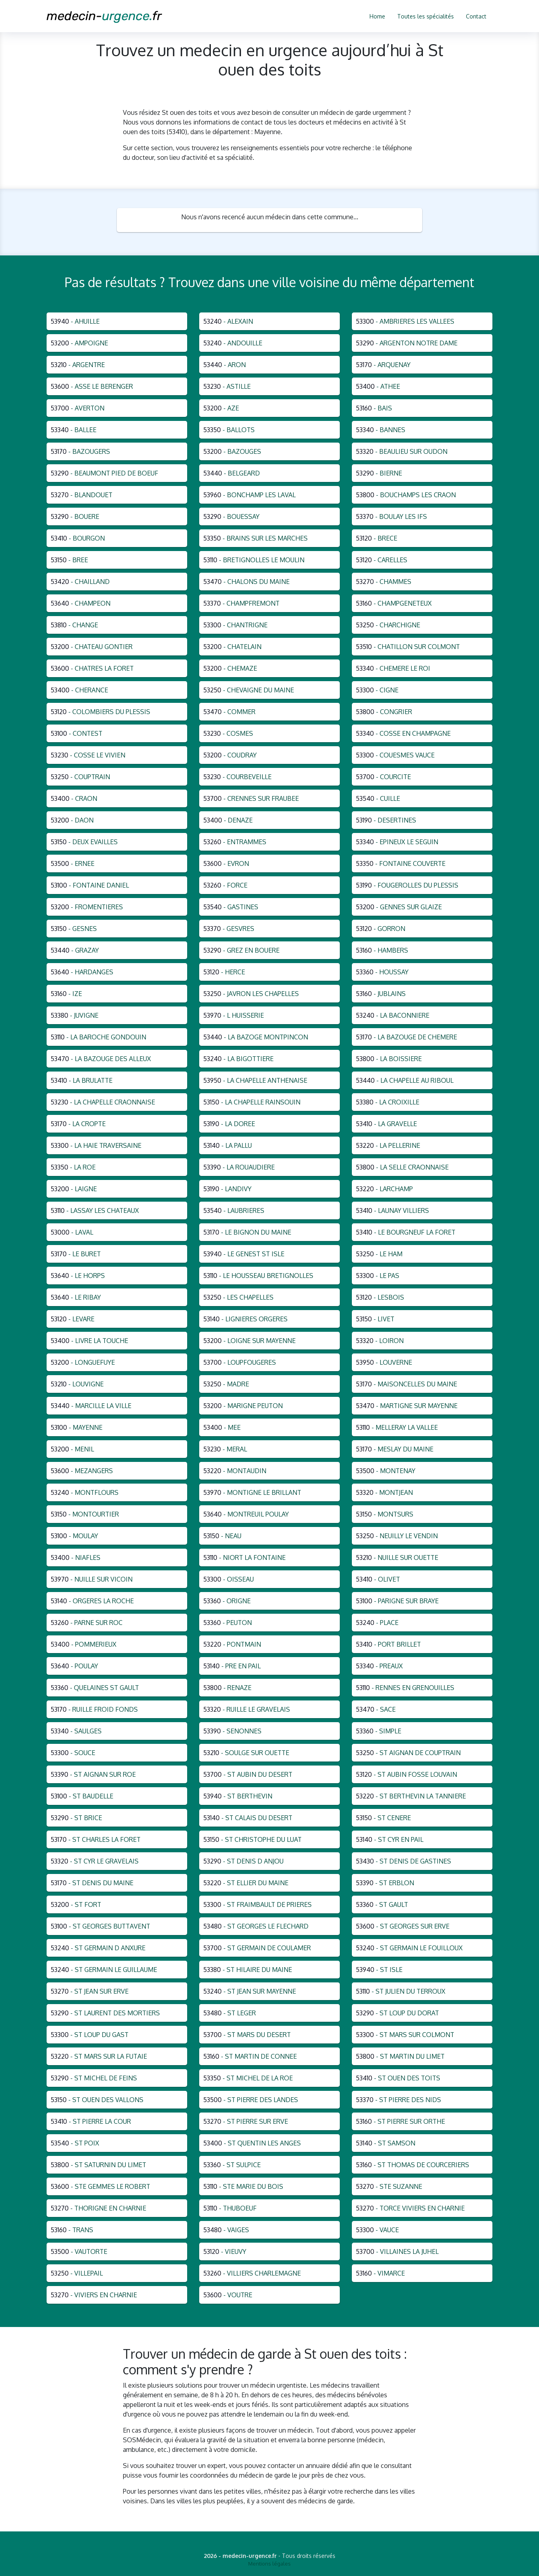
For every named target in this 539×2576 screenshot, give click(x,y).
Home (377, 16)
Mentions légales (269, 2563)
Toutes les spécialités (425, 16)
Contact (476, 16)
